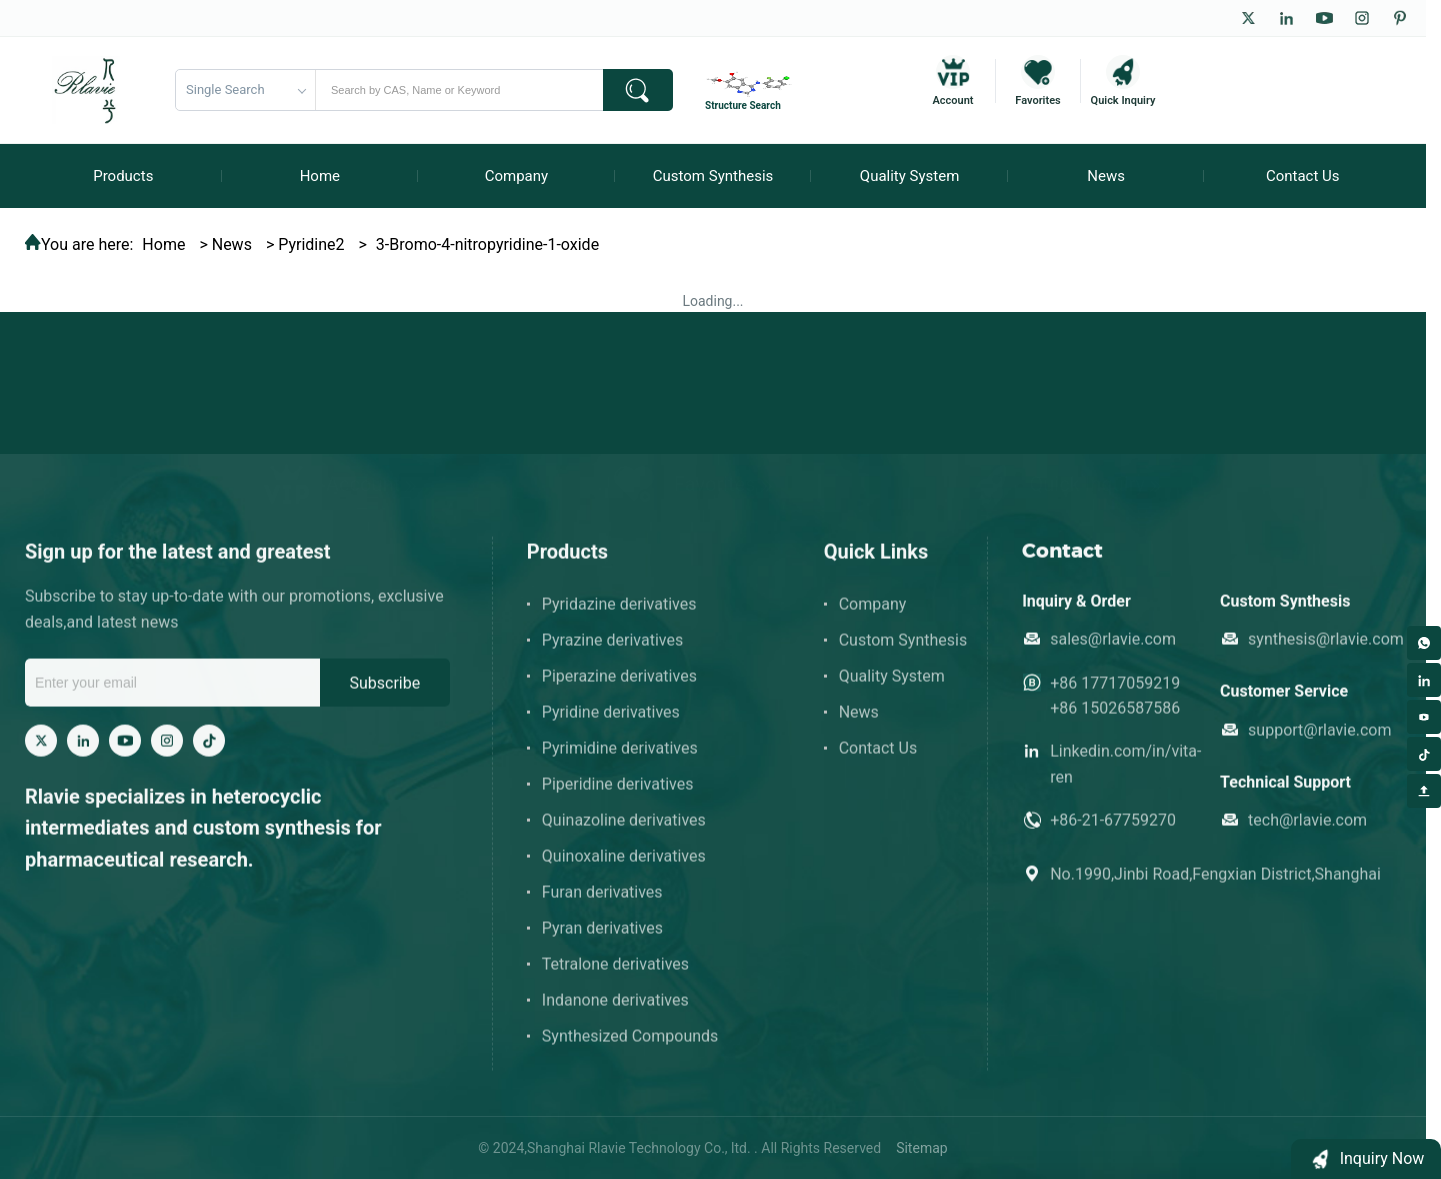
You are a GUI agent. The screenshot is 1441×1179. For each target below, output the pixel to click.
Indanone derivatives (615, 1013)
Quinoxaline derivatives (624, 869)
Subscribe (384, 696)
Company (873, 617)
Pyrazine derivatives (612, 653)
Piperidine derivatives (618, 797)
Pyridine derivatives (611, 725)
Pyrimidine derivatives (620, 761)
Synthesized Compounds (630, 1049)
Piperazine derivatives (619, 689)
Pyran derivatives (602, 941)
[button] (1366, 1159)
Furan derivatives (602, 905)
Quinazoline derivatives (624, 833)
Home (163, 244)
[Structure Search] (751, 90)
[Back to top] (1424, 791)
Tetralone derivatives (615, 977)
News (232, 244)
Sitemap (921, 1148)
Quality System (892, 689)
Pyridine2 (311, 244)
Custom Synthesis (903, 653)
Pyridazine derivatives (619, 617)
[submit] (638, 90)
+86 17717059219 (1115, 696)
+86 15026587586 (1115, 721)
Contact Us (878, 761)
